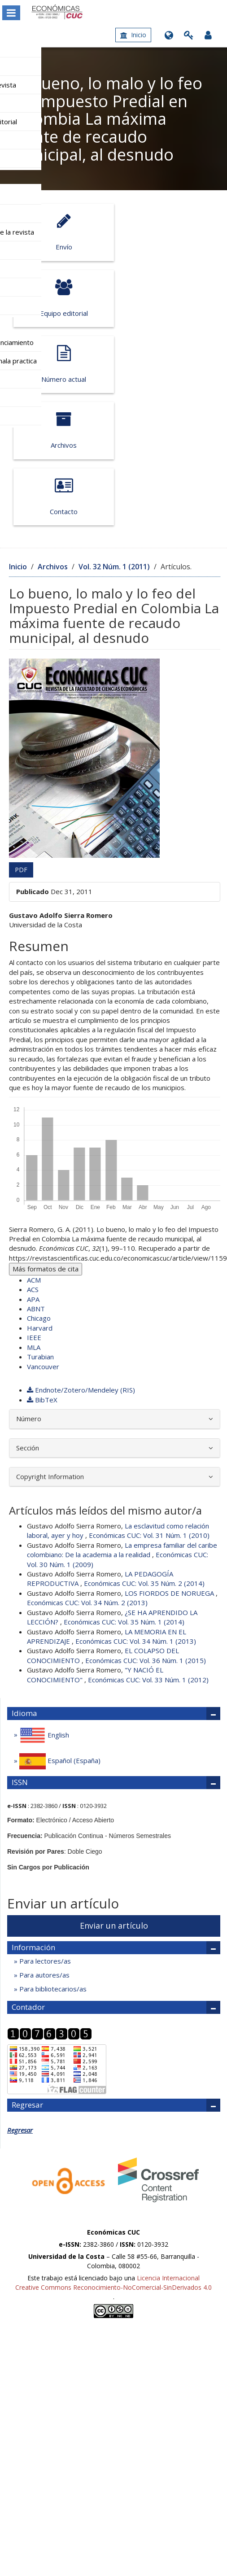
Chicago (39, 1186)
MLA (33, 1214)
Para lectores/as (44, 1828)
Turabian (40, 1224)
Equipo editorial (161, 232)
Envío (61, 232)
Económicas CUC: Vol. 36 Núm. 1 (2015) (145, 1528)
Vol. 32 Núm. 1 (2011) (114, 434)
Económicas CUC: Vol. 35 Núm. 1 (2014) (124, 1489)
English (43, 1603)
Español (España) (58, 1629)
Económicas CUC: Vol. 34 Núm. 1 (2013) (135, 1508)
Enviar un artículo (114, 1793)
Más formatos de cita (46, 1136)
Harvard (39, 1195)
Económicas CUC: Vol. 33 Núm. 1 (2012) (148, 1547)
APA (33, 1166)
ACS (33, 1157)
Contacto (61, 364)
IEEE (34, 1205)
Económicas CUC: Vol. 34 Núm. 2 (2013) (87, 1470)
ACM (34, 1147)
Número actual (61, 298)
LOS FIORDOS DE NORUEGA (170, 1460)
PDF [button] (21, 737)
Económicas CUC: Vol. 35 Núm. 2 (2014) (144, 1451)
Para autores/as (43, 1842)
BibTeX (42, 1267)
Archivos (161, 298)
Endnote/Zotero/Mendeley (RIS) (81, 1257)
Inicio (133, 35)
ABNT (36, 1176)
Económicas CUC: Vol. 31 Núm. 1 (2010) (149, 1402)
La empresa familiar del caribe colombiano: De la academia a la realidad (122, 1417)
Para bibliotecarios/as (52, 1856)
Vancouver (43, 1234)
